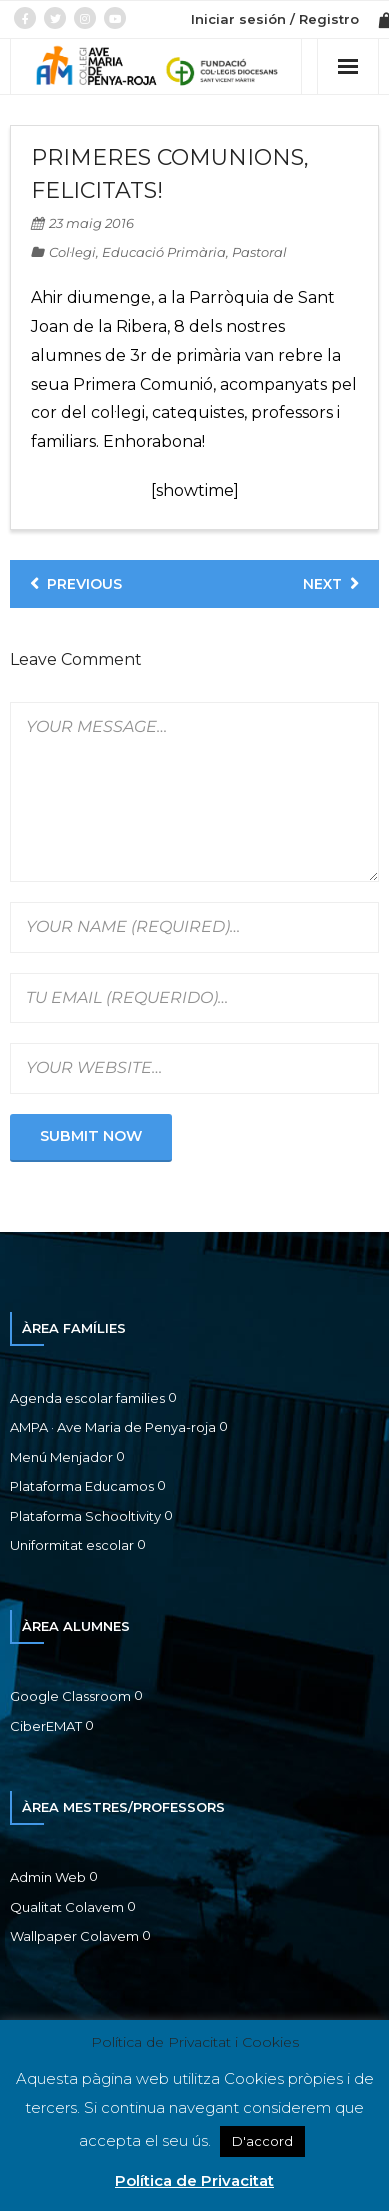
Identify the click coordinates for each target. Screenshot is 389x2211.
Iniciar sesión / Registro (275, 19)
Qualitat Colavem (67, 1907)
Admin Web (48, 1877)
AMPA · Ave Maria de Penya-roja (113, 1427)
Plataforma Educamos (82, 1486)
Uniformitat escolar (72, 1545)
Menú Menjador (61, 1457)
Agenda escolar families (87, 1398)
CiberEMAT (46, 1726)
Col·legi (72, 252)
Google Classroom (70, 1696)
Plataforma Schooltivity (85, 1516)
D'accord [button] (262, 2141)
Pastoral (259, 252)
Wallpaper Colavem (74, 1936)
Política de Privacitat (194, 2180)
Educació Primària (164, 252)
